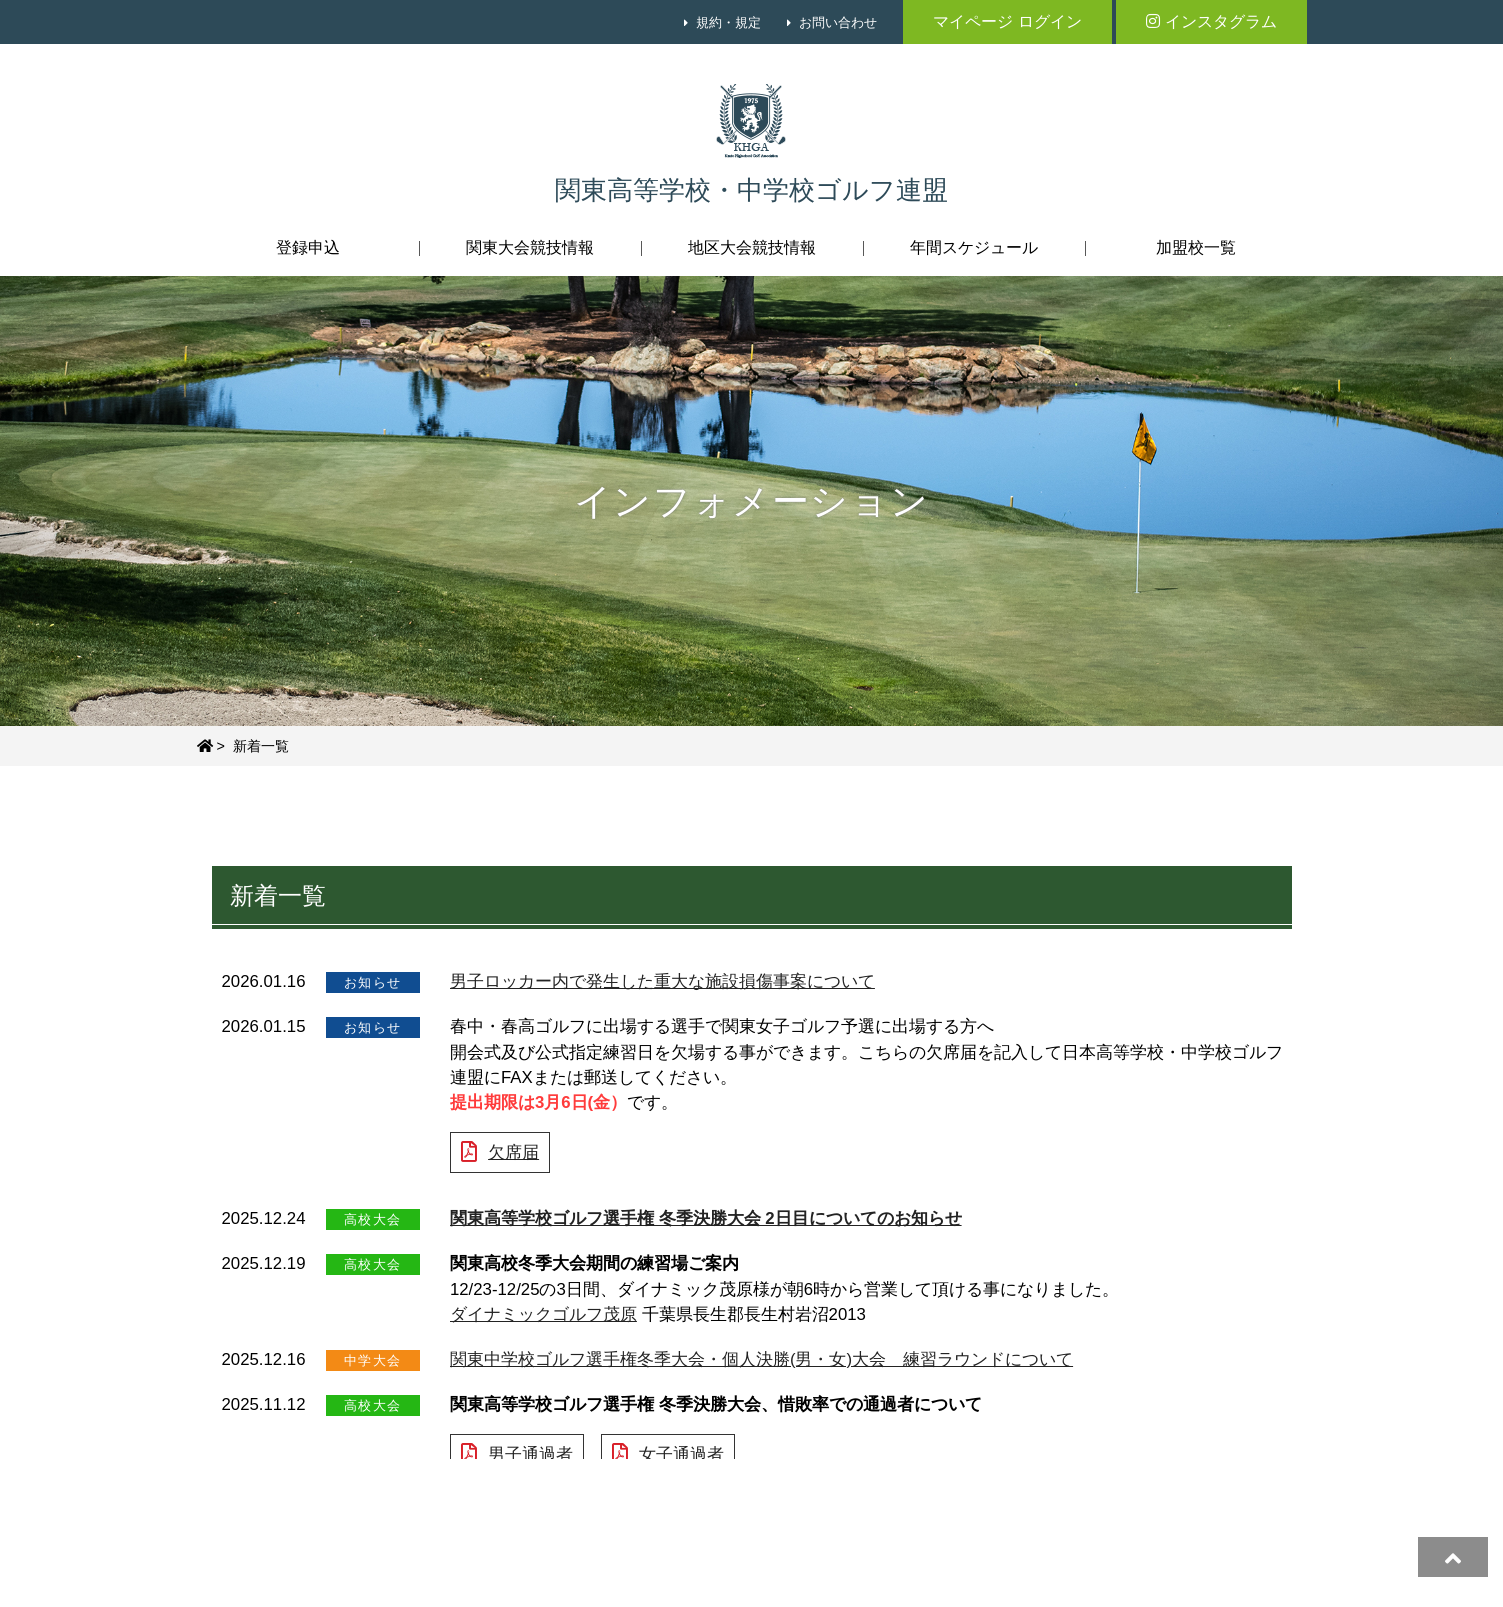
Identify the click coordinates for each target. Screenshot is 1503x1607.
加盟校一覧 (1196, 247)
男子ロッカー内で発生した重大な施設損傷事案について (662, 981)
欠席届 (513, 1152)
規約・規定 (728, 22)
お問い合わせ (838, 22)
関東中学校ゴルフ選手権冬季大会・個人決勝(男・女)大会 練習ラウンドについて (761, 1359)
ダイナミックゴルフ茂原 (543, 1314)
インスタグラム (1211, 21)
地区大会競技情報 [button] (752, 247)
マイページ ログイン (1007, 21)
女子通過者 (681, 1454)
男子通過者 (530, 1454)
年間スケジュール (974, 247)
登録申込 (308, 247)
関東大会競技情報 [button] (530, 247)
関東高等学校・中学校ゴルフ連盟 (751, 190)
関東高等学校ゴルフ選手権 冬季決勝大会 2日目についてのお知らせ (706, 1218)
